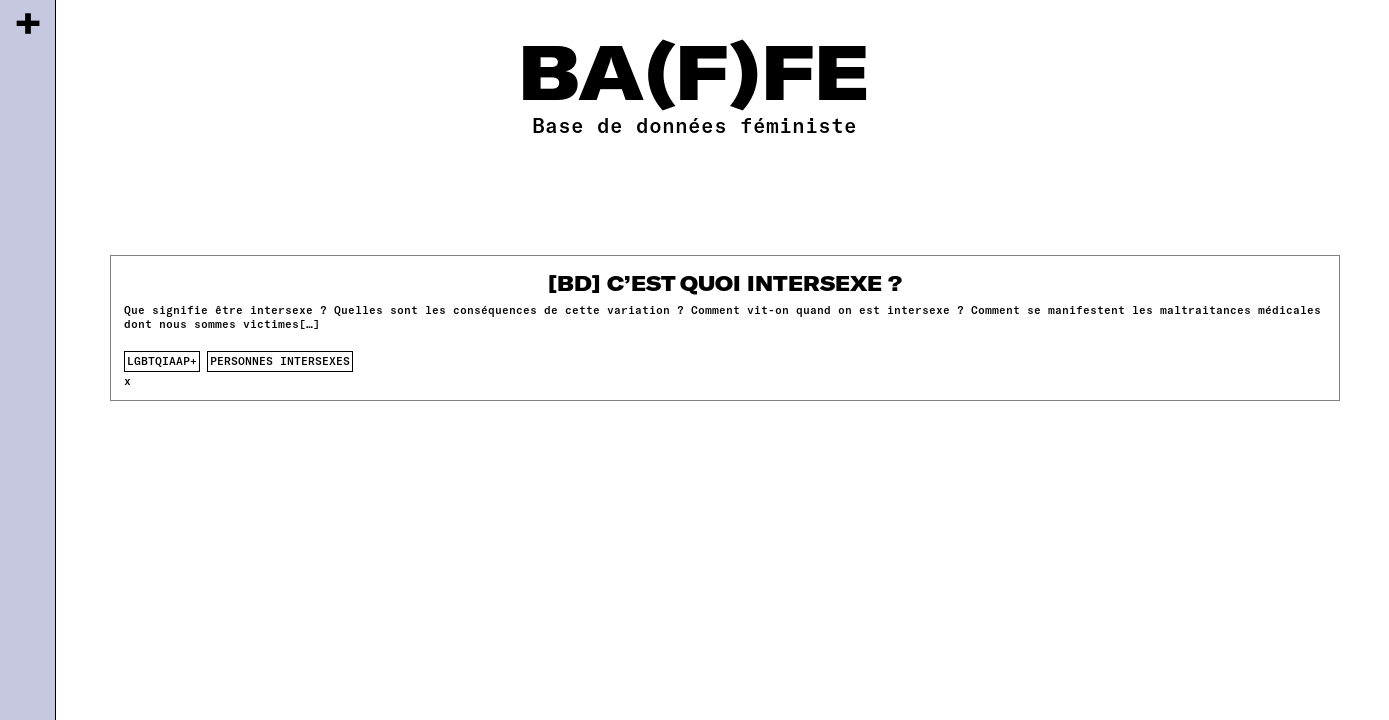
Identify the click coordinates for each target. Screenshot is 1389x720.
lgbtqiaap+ (162, 360)
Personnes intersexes (280, 360)
